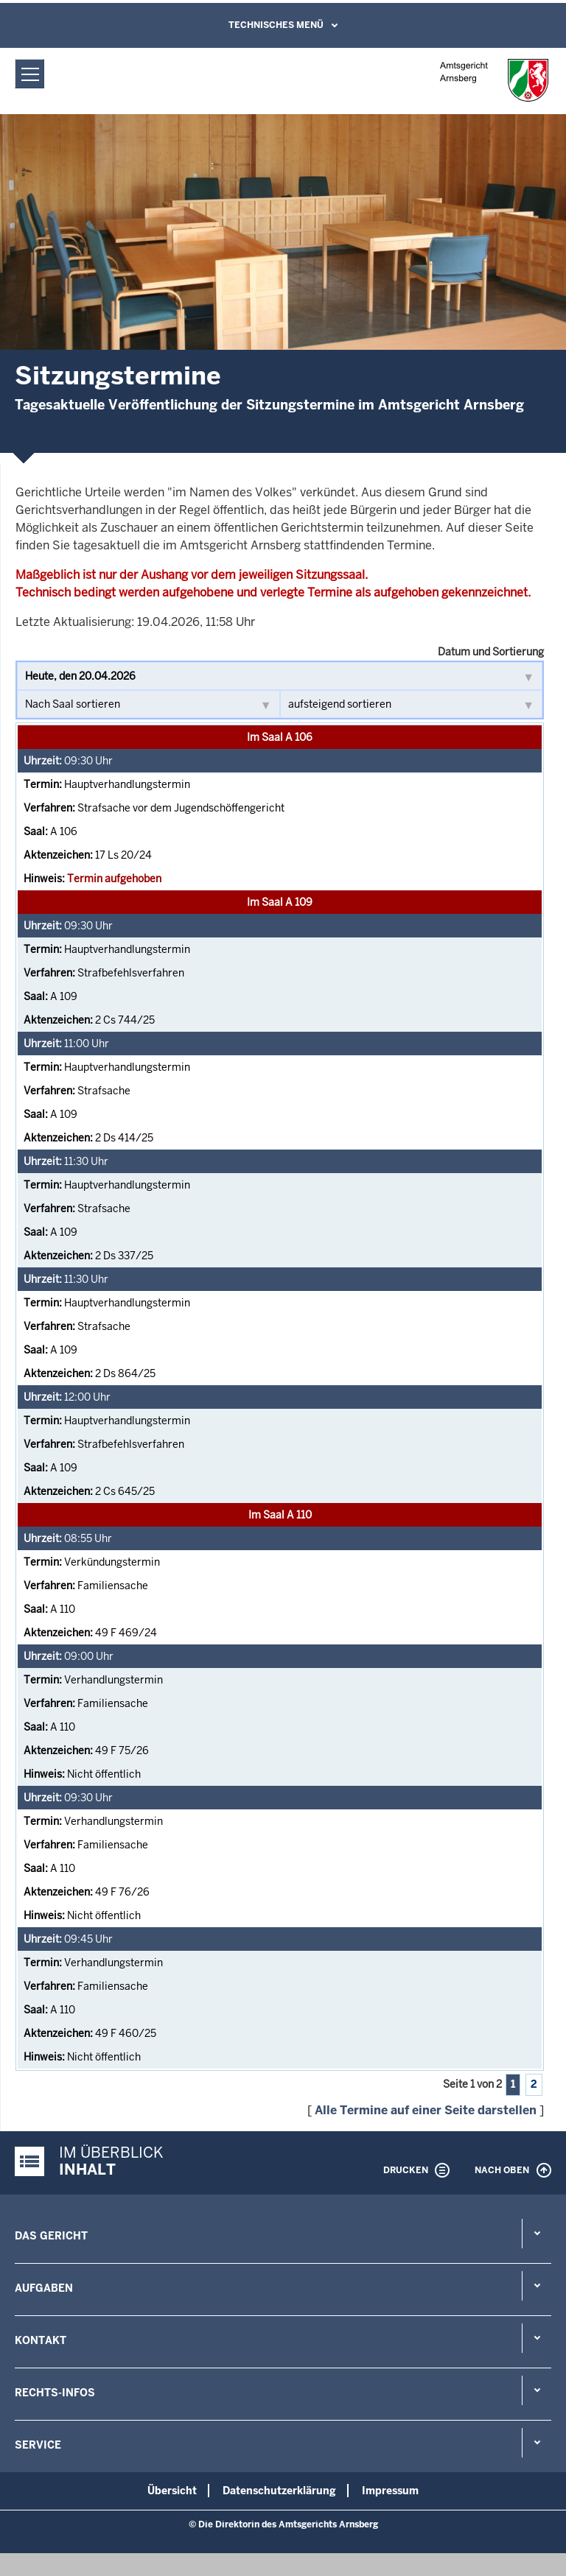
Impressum (390, 2490)
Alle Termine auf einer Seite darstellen (426, 2110)
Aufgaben (44, 2288)
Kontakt (40, 2340)
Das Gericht (51, 2235)
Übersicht (172, 2490)
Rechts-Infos (55, 2392)
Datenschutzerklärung (279, 2490)
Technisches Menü (276, 25)
